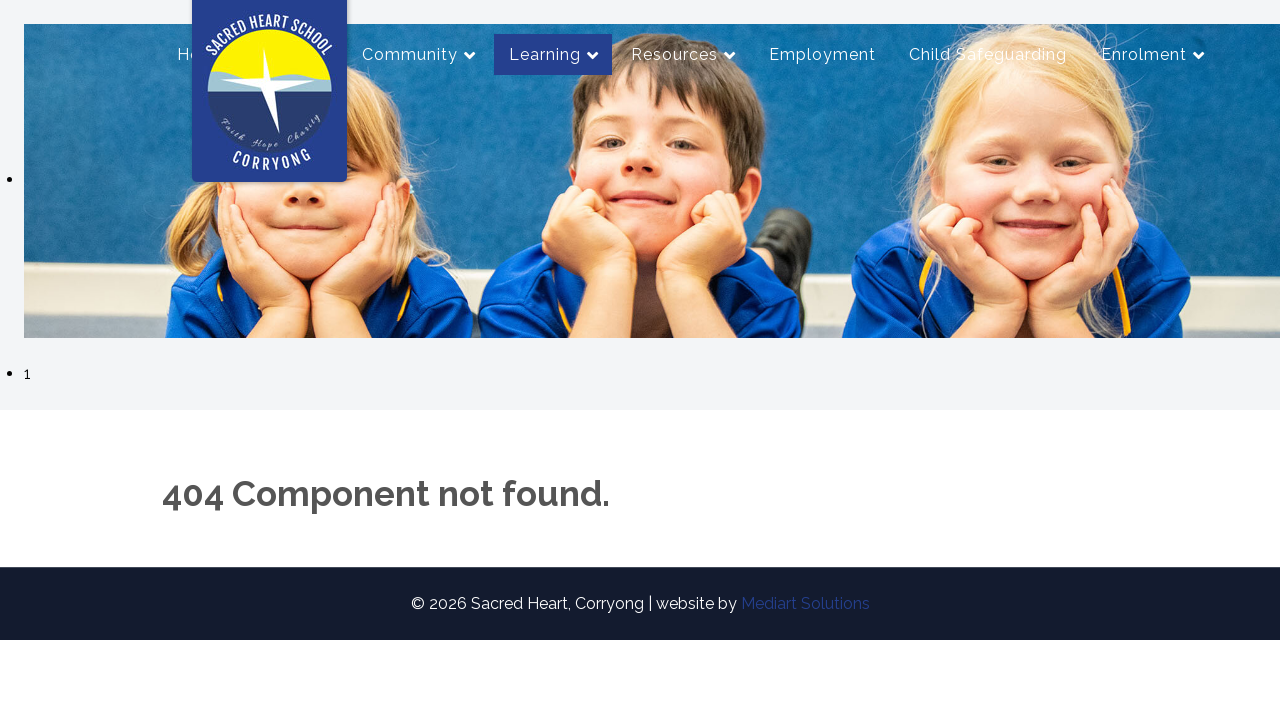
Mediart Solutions (805, 603)
